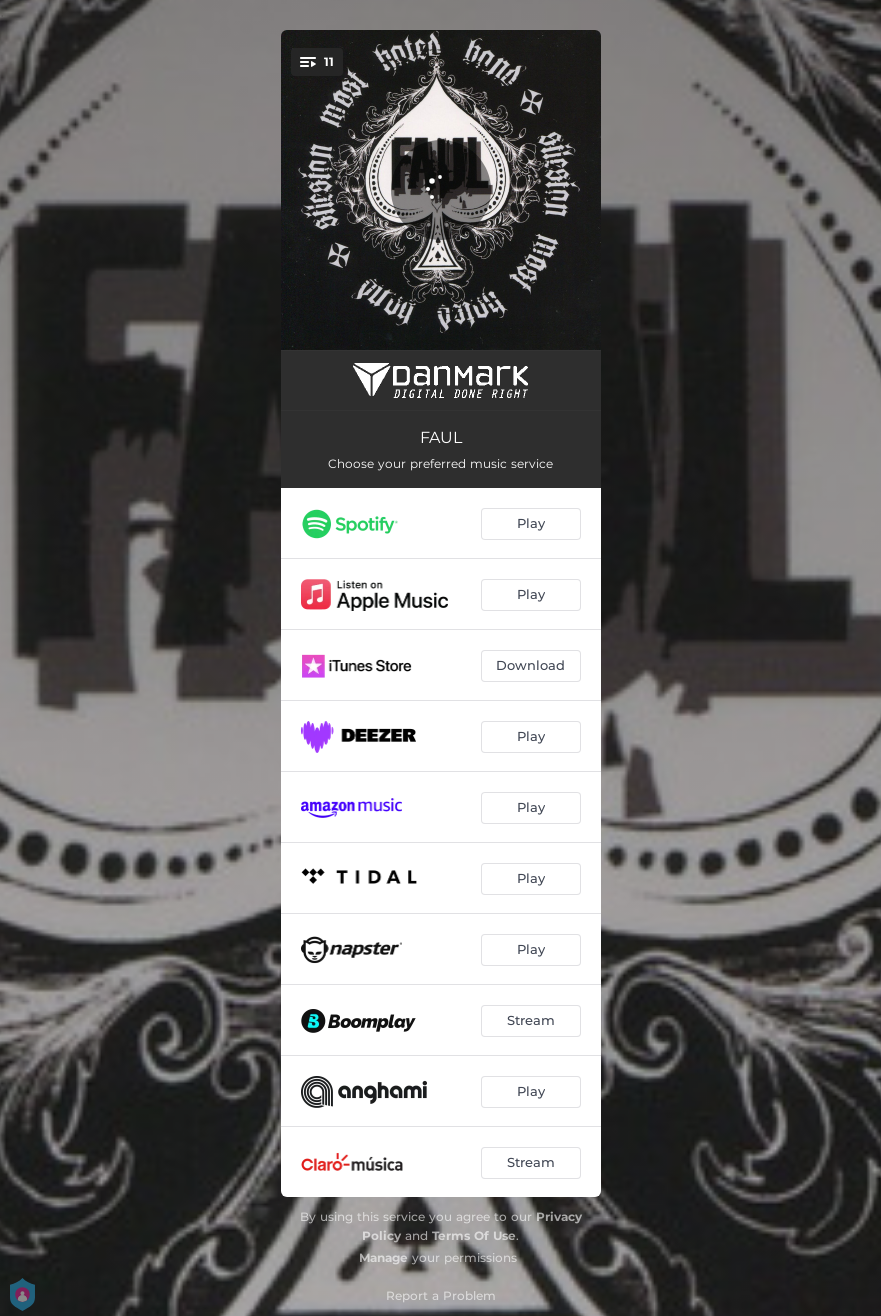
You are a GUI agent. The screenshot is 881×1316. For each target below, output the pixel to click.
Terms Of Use (474, 1235)
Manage (383, 1257)
